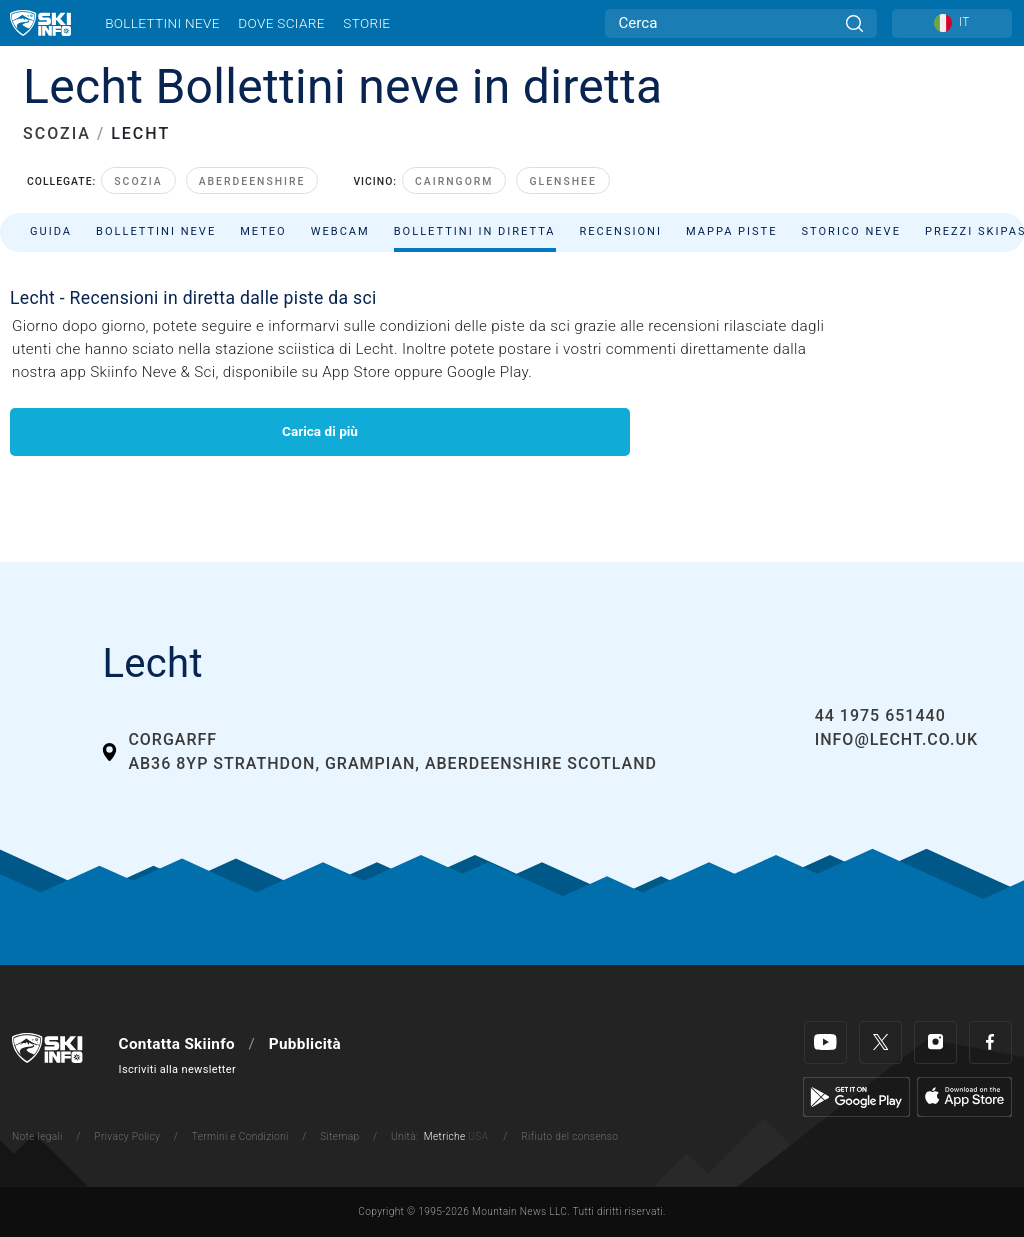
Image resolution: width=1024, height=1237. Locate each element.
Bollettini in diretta (475, 231)
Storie (366, 23)
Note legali (37, 1136)
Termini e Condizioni (240, 1136)
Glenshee (562, 181)
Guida (51, 231)
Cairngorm (454, 181)
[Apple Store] (964, 1096)
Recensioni (621, 231)
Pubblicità (305, 1044)
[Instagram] (935, 1042)
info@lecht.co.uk (896, 739)
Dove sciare (281, 23)
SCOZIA (57, 133)
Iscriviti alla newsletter (177, 1069)
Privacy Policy (127, 1136)
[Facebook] (990, 1042)
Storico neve (851, 231)
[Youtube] (825, 1042)
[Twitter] (880, 1042)
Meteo (263, 231)
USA (478, 1136)
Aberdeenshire (252, 181)
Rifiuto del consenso (569, 1136)
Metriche (445, 1136)
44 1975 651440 (880, 715)
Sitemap (339, 1136)
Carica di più (320, 431)
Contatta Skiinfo (177, 1044)
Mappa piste (732, 231)
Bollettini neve (162, 23)
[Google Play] (856, 1096)
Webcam (340, 231)
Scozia (138, 181)
